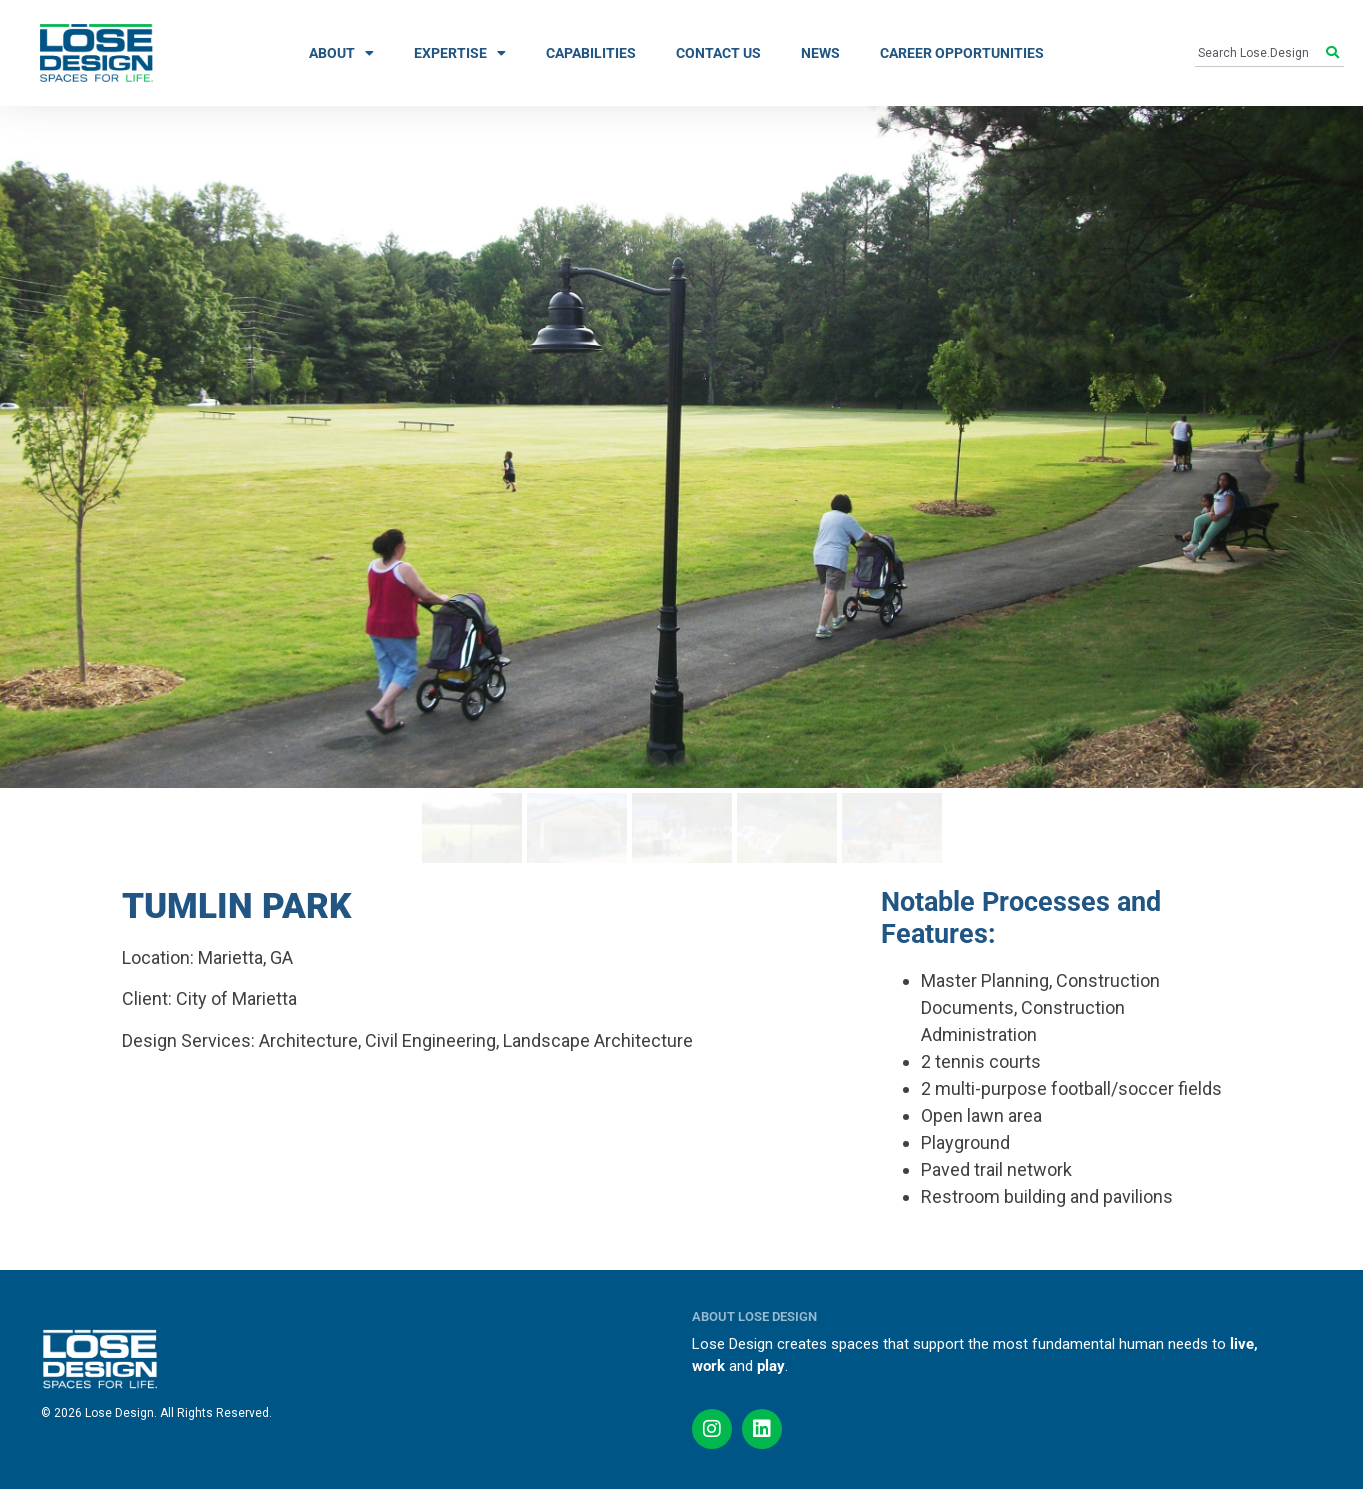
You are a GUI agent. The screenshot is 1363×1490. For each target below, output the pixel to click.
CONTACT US (718, 53)
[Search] (1335, 53)
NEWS (820, 53)
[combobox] (1260, 53)
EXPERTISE (460, 53)
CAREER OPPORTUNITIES (962, 53)
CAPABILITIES (591, 53)
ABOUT (341, 53)
